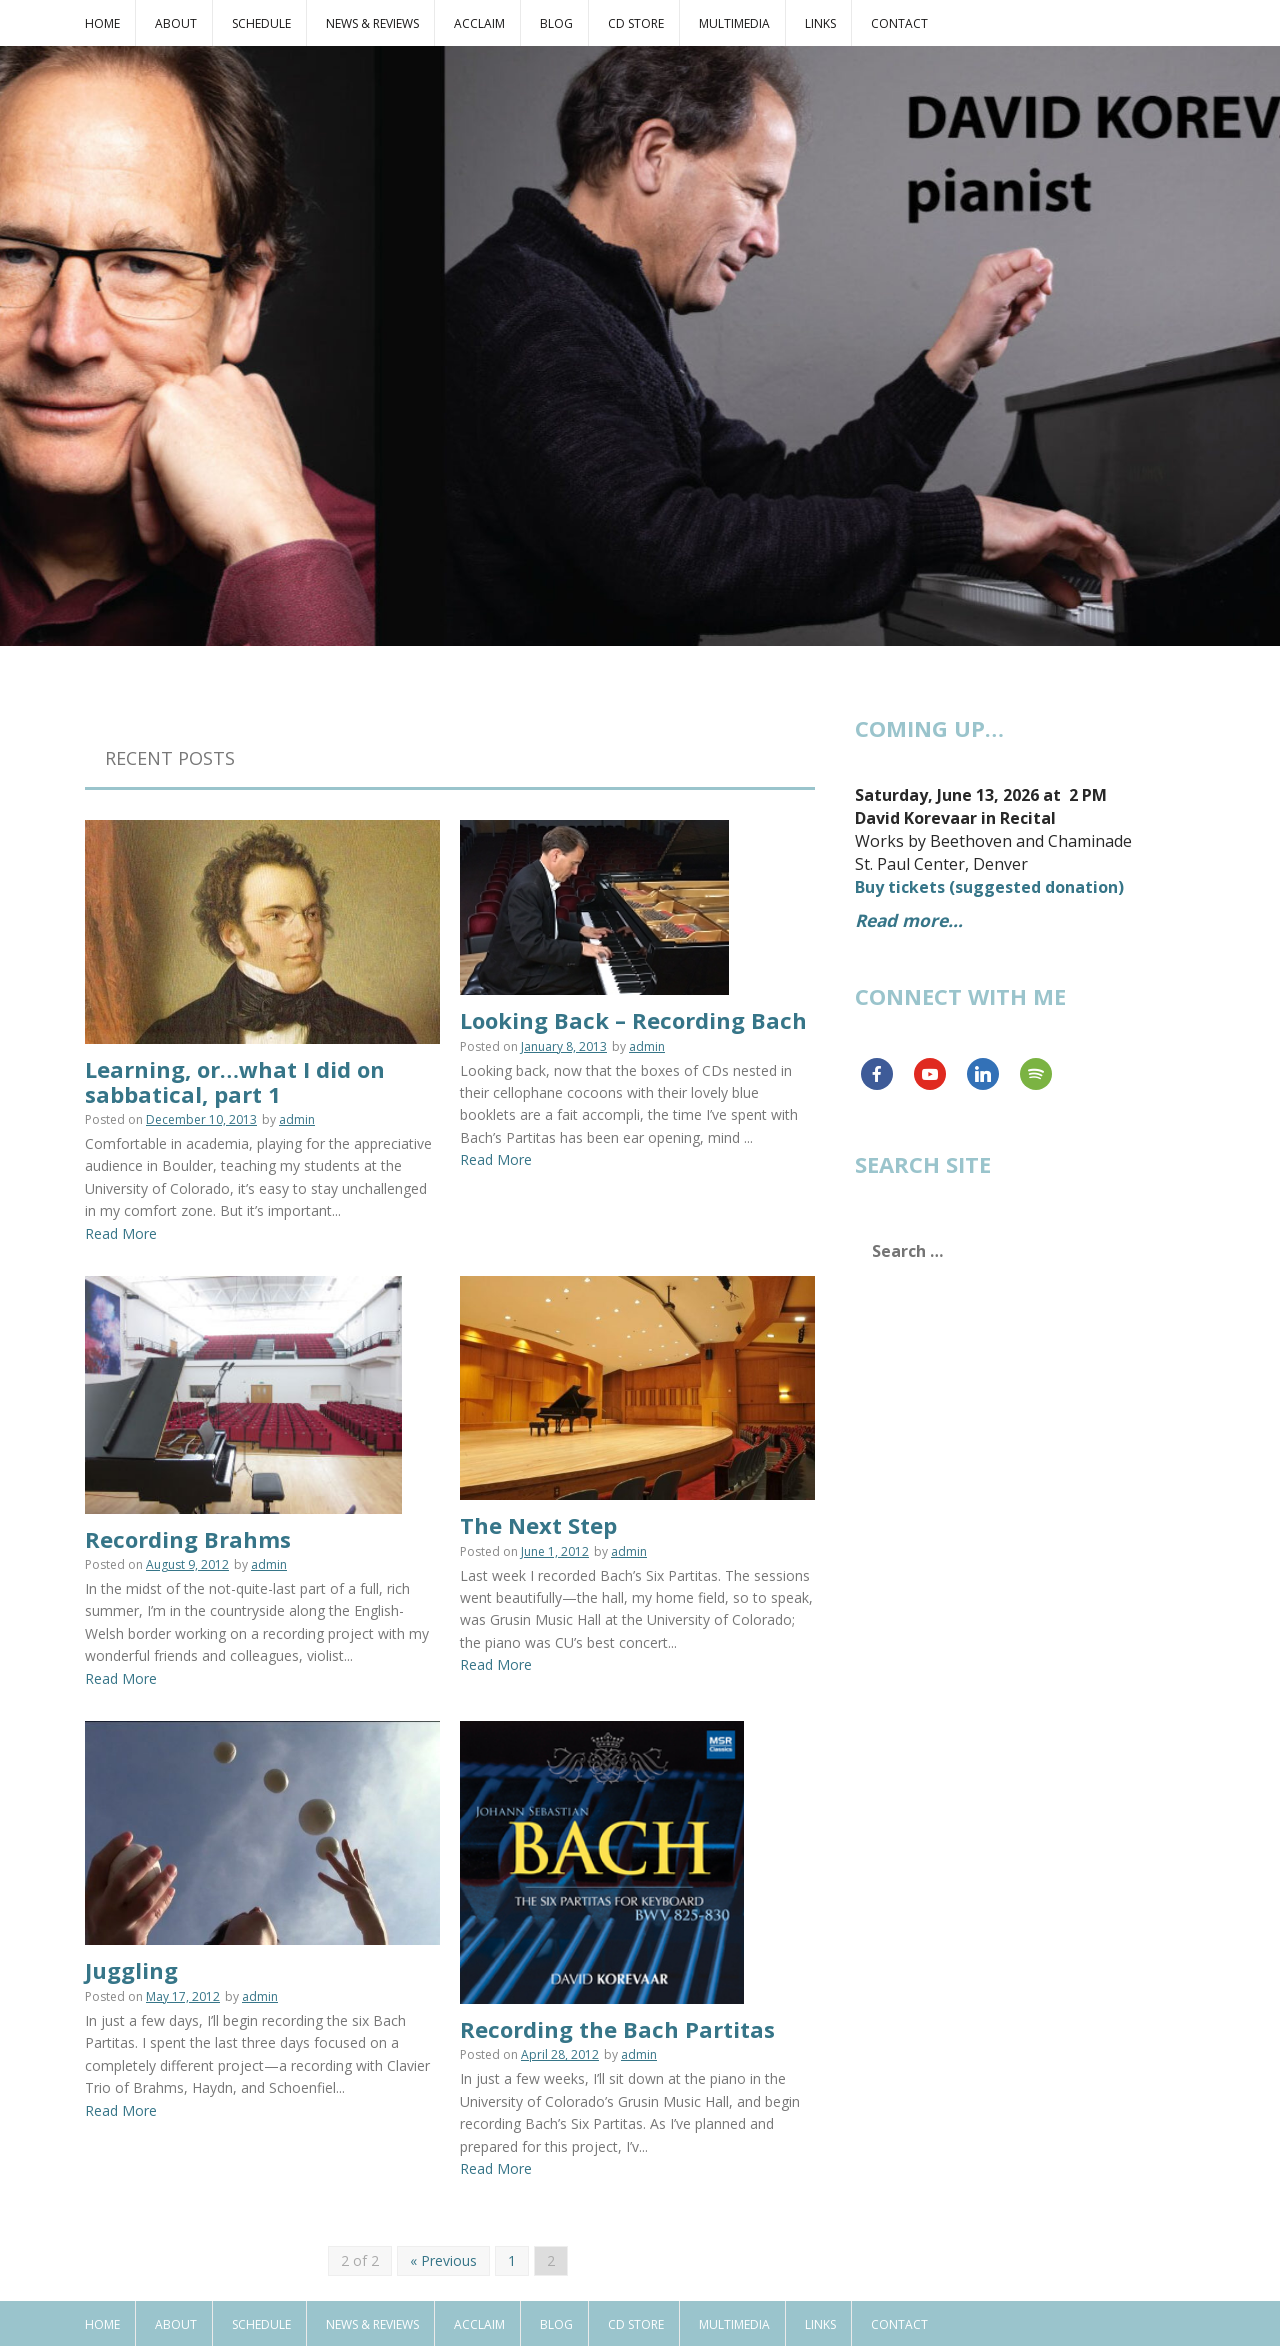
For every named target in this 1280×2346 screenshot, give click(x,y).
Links (820, 23)
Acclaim (479, 23)
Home (102, 23)
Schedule (261, 23)
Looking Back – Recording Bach (633, 995)
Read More (121, 1233)
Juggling (131, 1957)
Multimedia (734, 23)
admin (297, 1119)
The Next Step (538, 1525)
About (176, 23)
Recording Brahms (188, 1526)
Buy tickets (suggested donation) (989, 887)
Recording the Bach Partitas (617, 1984)
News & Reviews (372, 23)
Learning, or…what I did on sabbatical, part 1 (235, 1081)
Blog (556, 23)
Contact (899, 23)
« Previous (443, 2215)
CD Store (636, 23)
